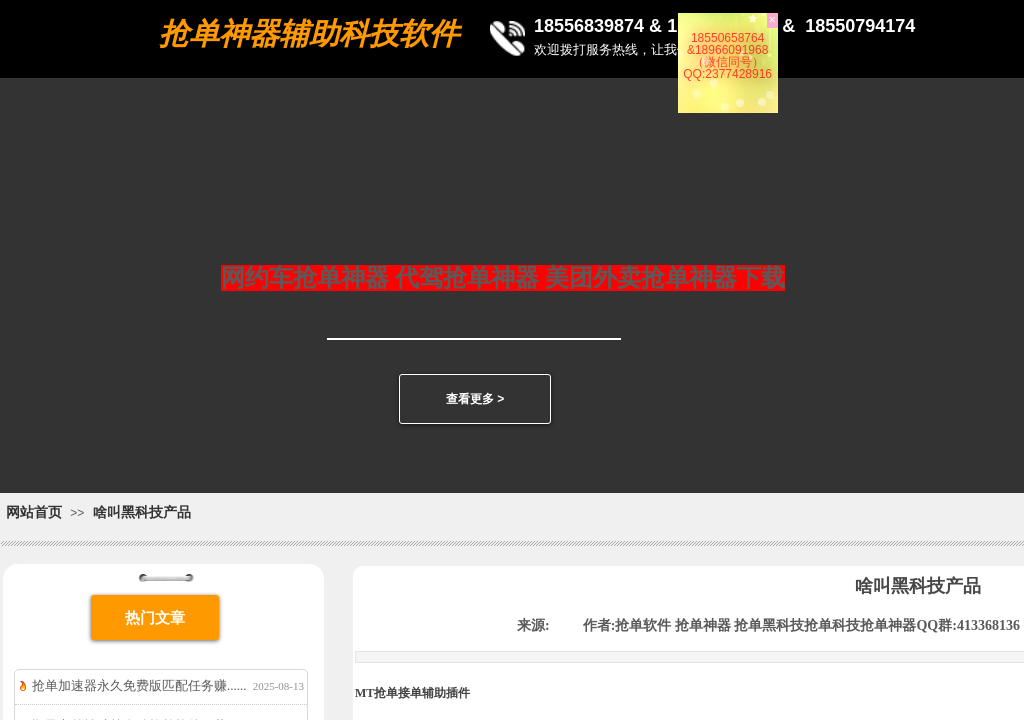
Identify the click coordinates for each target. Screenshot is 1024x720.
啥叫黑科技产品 (142, 512)
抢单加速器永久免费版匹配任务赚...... (139, 685)
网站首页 (34, 512)
